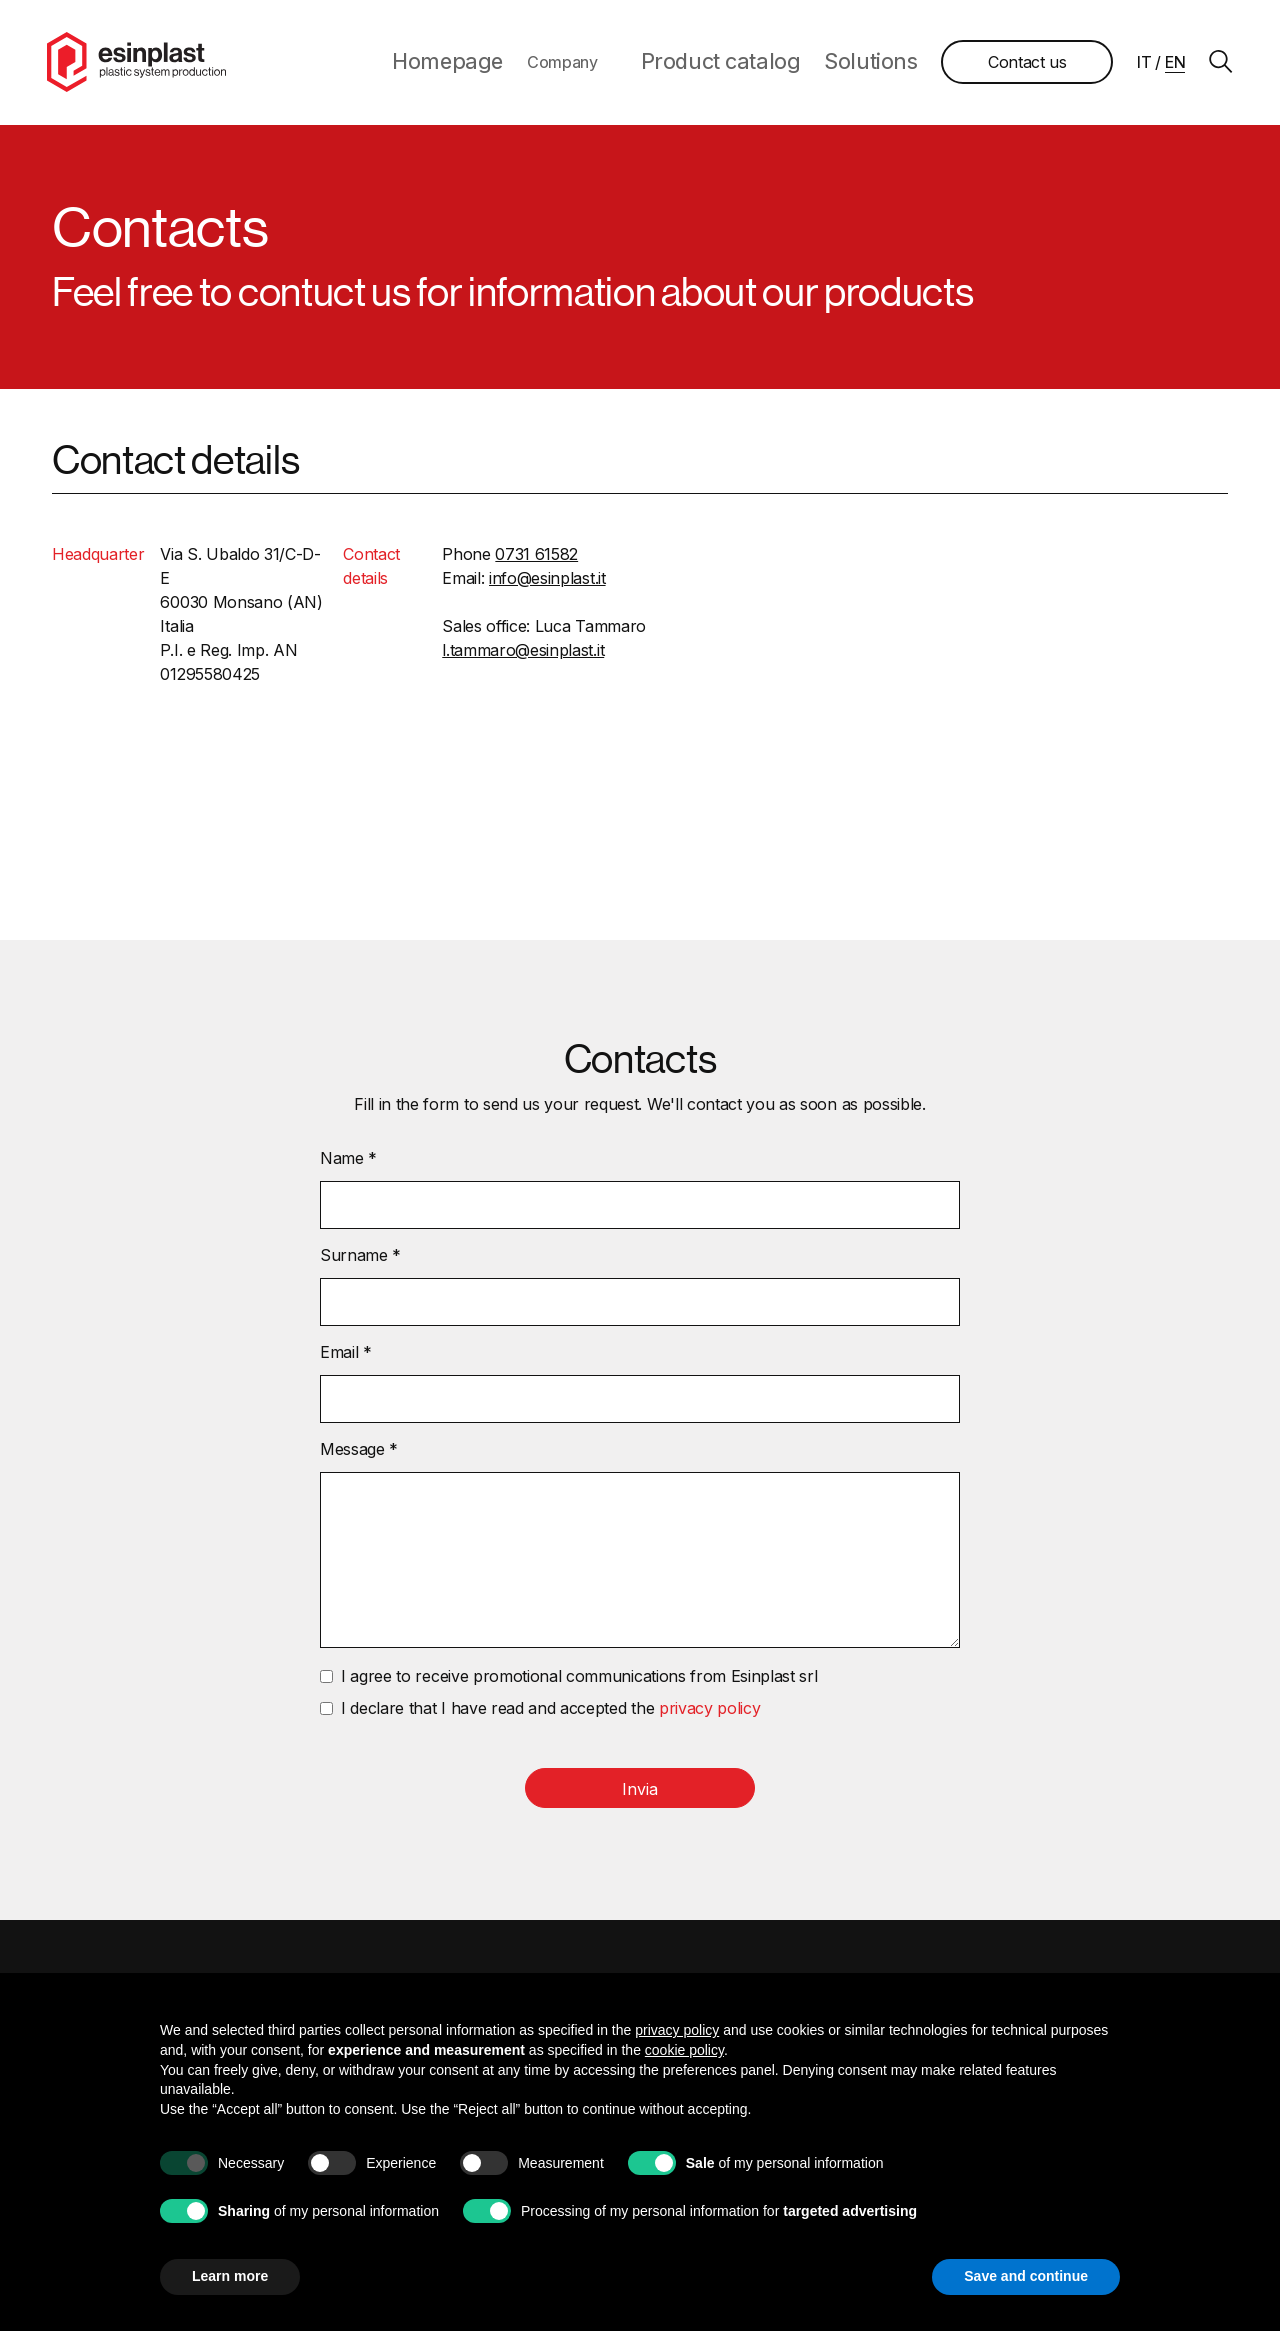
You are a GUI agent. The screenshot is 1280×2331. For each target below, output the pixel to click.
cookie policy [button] (684, 2050)
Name (348, 1161)
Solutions (879, 64)
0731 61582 (536, 557)
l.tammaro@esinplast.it (523, 653)
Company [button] (629, 64)
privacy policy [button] (677, 2030)
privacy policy (710, 1711)
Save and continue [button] (1026, 2276)
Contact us (1022, 64)
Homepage (529, 64)
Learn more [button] (230, 2276)
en (1170, 64)
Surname (360, 1258)
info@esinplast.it (547, 581)
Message (359, 1452)
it (1139, 64)
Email (346, 1355)
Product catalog (765, 64)
